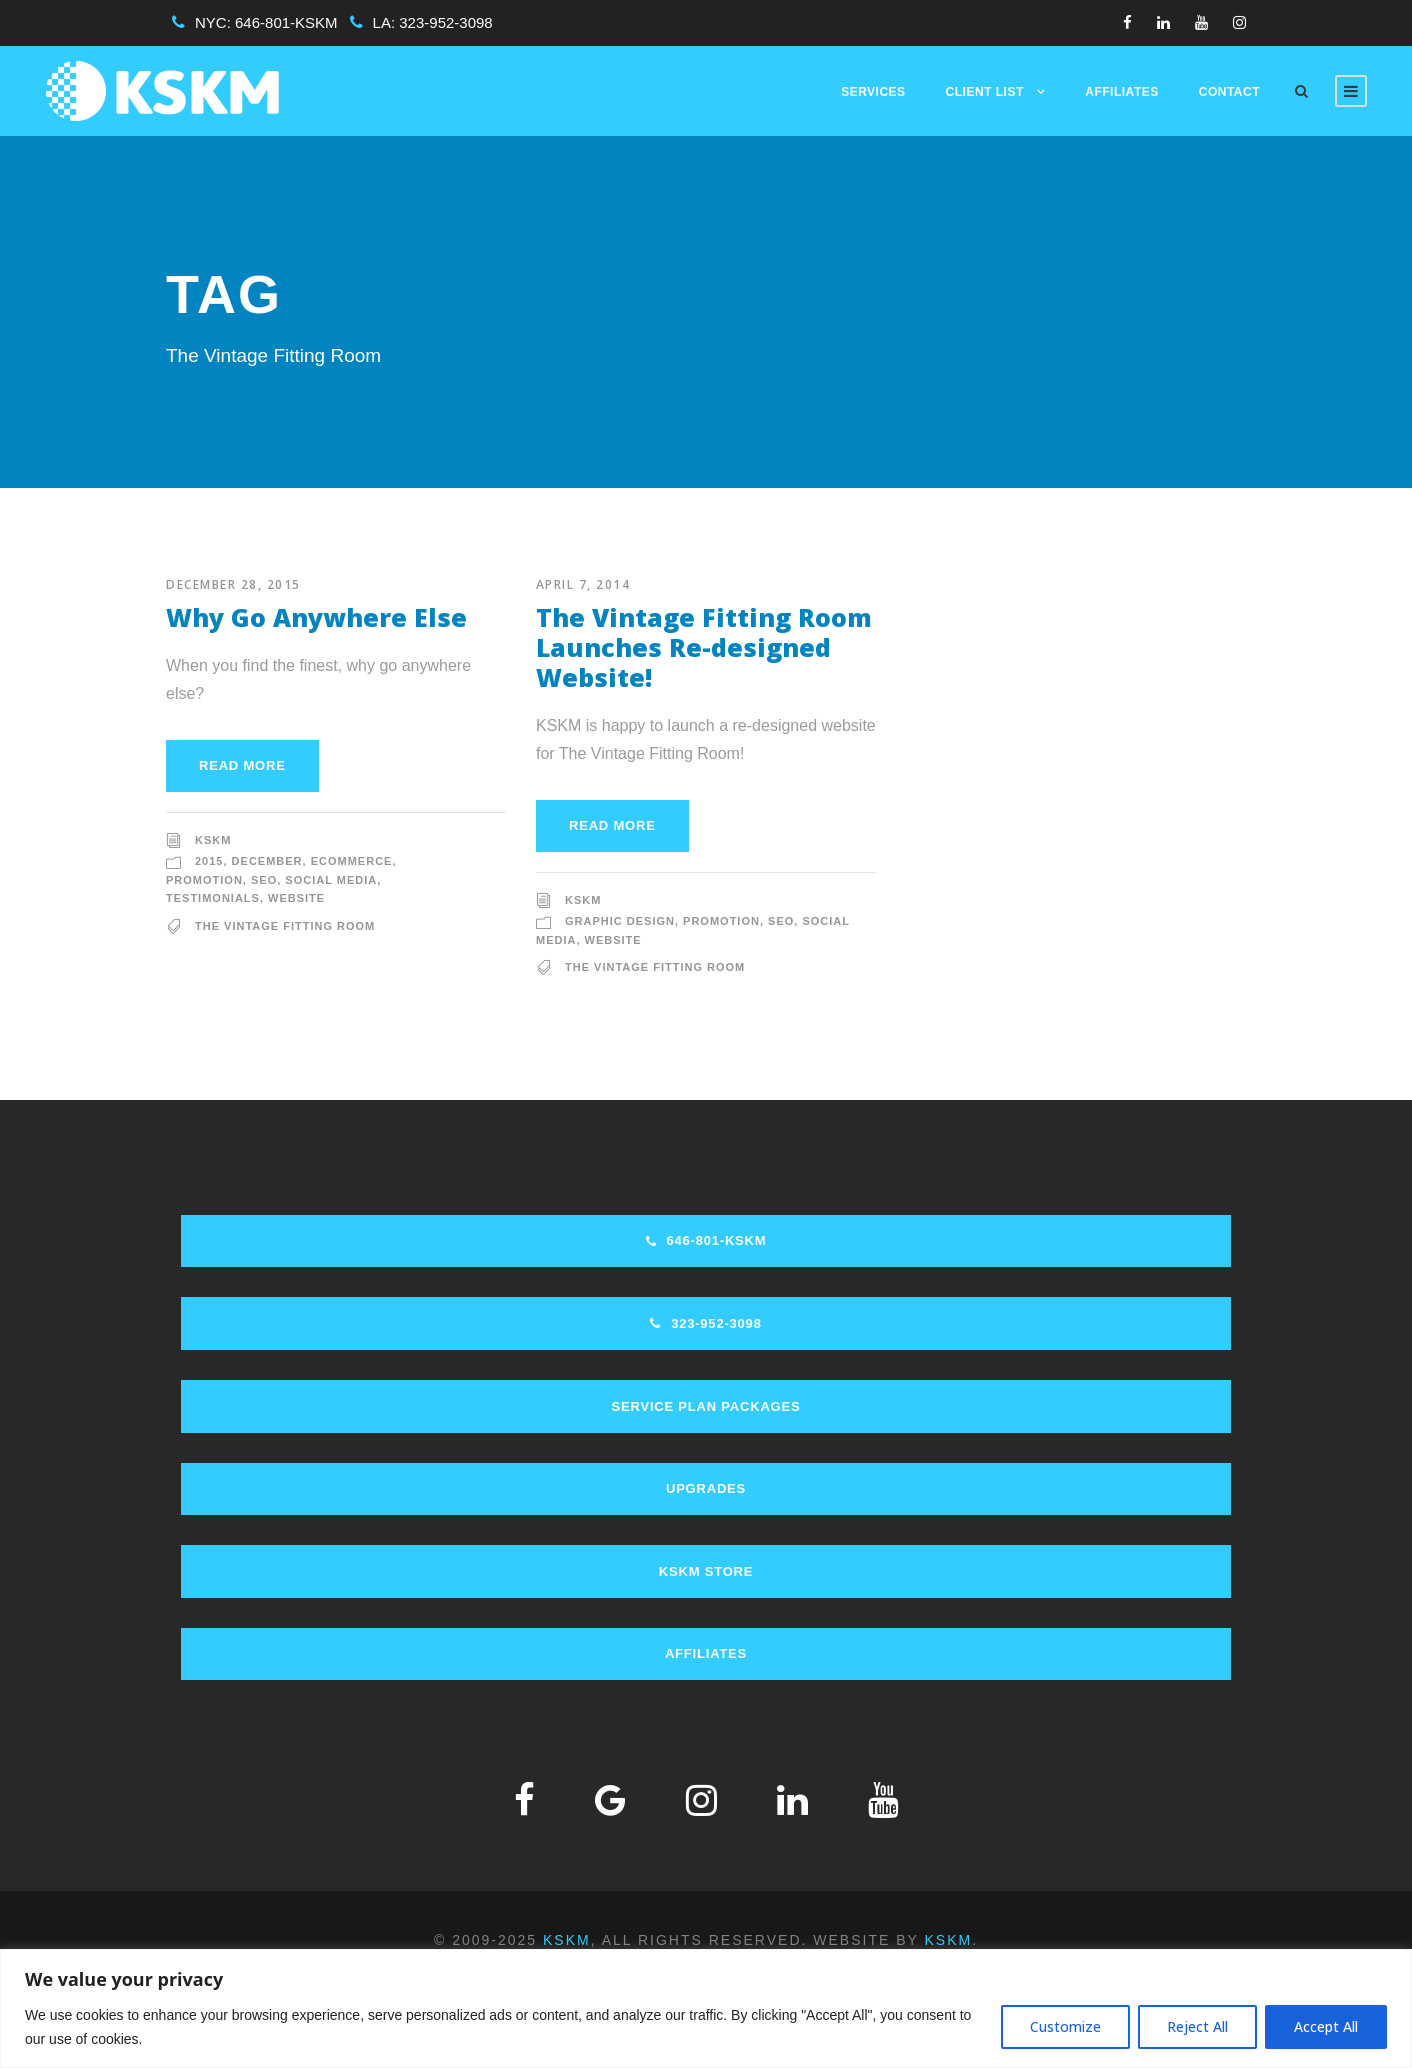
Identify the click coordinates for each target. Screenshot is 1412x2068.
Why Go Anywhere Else (316, 617)
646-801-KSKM (286, 22)
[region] (706, 2008)
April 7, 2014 (583, 584)
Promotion (204, 880)
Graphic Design (620, 921)
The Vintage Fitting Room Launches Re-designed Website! (704, 647)
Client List (985, 92)
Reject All (1197, 2026)
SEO (264, 880)
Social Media (331, 880)
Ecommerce (352, 861)
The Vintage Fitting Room (285, 926)
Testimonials (213, 898)
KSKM (213, 840)
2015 (209, 861)
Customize (1065, 2026)
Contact (1229, 92)
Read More (242, 765)
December (267, 861)
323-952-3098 (445, 22)
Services (873, 92)
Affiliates (1121, 92)
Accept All (1326, 2026)
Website (296, 898)
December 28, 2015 (233, 584)
